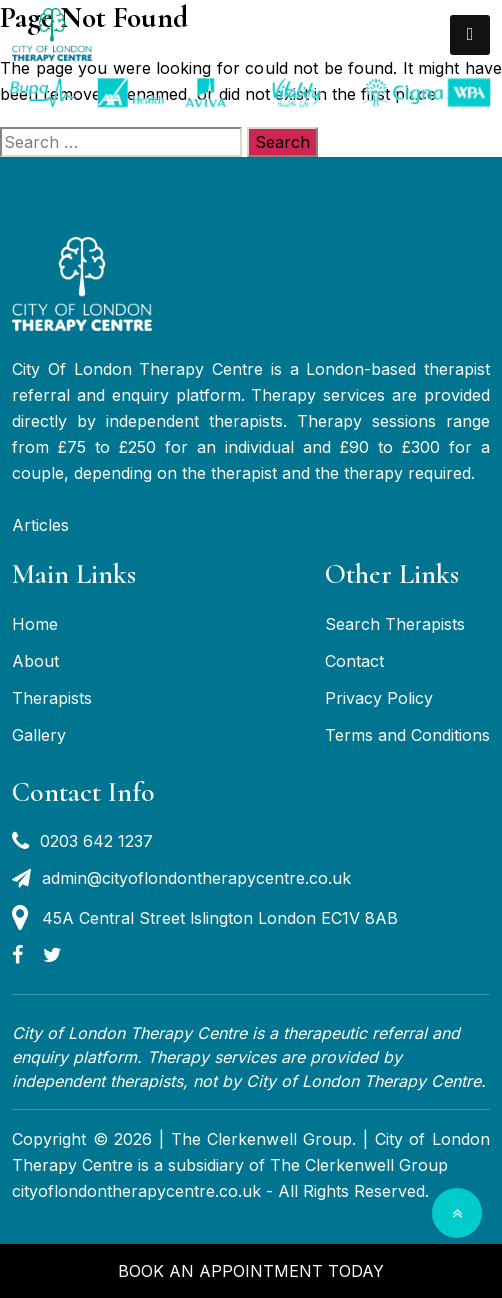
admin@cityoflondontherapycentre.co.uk (181, 878)
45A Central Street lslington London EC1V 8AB (205, 917)
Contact (354, 661)
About (35, 661)
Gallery (39, 735)
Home (35, 624)
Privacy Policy (379, 698)
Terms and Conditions (407, 735)
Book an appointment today (251, 1271)
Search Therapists (395, 624)
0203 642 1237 (82, 841)
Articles (40, 525)
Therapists (52, 698)
